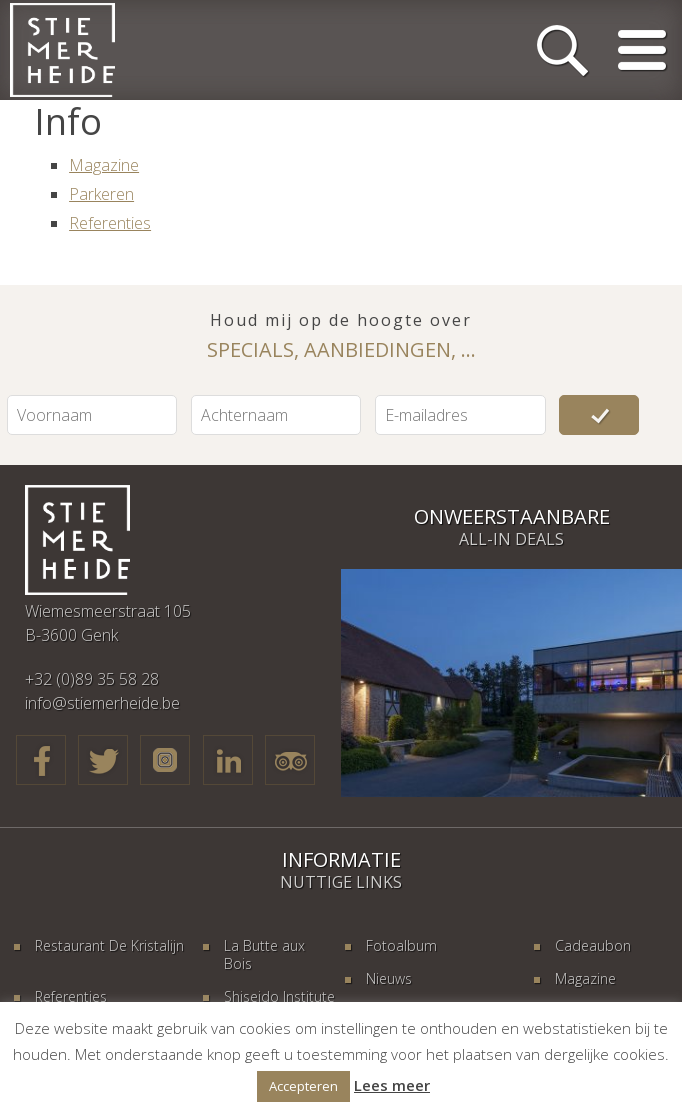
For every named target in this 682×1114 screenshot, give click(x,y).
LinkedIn (228, 760)
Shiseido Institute (279, 996)
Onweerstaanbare (512, 516)
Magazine (104, 165)
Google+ (165, 760)
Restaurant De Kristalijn (109, 945)
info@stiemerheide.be (102, 703)
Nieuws (389, 978)
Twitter (103, 760)
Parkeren (101, 194)
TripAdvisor (290, 760)
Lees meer (392, 1085)
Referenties (110, 223)
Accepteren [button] (303, 1086)
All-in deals (511, 539)
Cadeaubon (593, 945)
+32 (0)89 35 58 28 (92, 679)
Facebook (41, 760)
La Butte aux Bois (264, 954)
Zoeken (562, 50)
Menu (642, 50)
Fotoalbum (401, 945)
